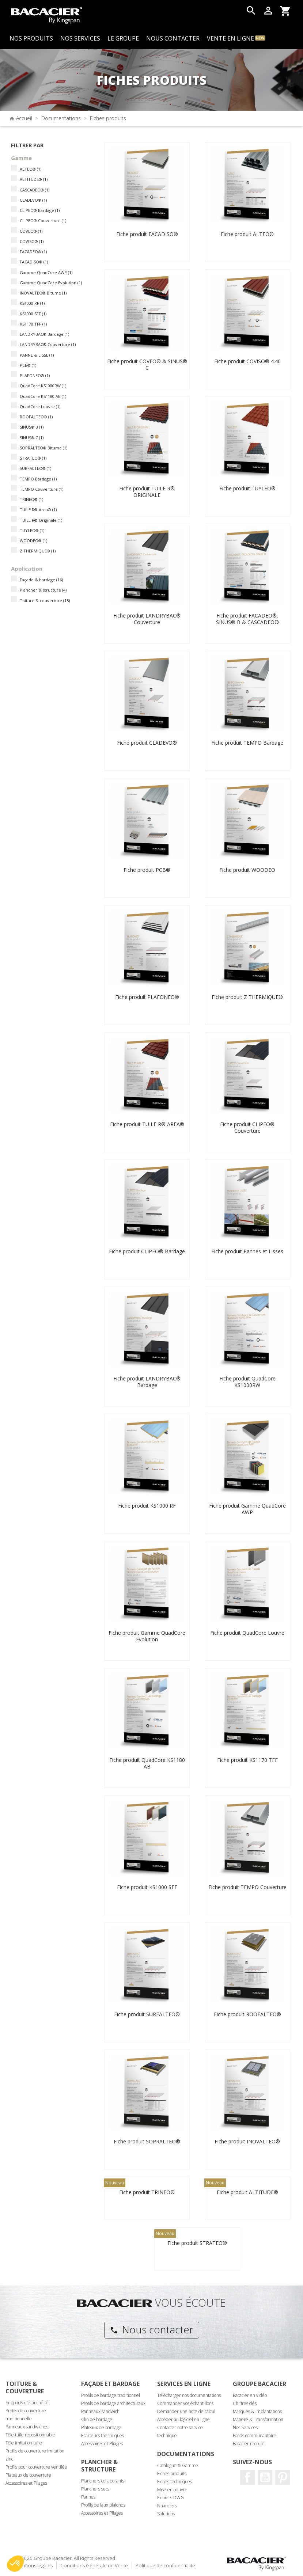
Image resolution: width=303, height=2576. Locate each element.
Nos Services (245, 2427)
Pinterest (282, 2477)
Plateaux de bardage (101, 2427)
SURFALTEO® (35, 468)
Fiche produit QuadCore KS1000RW (247, 1381)
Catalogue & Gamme (177, 2465)
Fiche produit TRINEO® (147, 2192)
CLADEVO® (33, 200)
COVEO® (31, 231)
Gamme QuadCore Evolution (51, 282)
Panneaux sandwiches (26, 2427)
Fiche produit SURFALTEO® (147, 2014)
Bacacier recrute (249, 2443)
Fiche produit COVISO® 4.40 (247, 361)
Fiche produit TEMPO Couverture (247, 1887)
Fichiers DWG (170, 2498)
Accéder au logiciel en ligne (183, 2419)
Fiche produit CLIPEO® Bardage (147, 1251)
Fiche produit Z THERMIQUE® (247, 996)
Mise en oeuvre (172, 2489)
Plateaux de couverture (28, 2475)
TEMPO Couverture (41, 489)
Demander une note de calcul (186, 2411)
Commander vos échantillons (185, 2403)
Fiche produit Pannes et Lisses (247, 1251)
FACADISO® (34, 262)
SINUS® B (31, 427)
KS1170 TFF (33, 324)
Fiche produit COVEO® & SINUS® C (147, 364)
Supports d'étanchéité (27, 2403)
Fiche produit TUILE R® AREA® (147, 1124)
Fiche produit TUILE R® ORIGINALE (147, 491)
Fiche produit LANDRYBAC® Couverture (147, 619)
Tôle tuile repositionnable (30, 2435)
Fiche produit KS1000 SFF (147, 1887)
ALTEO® (30, 169)
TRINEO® (31, 499)
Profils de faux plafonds (103, 2505)
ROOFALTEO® (36, 416)
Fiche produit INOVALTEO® (247, 2141)
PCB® (28, 365)
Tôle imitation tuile (23, 2443)
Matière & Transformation (258, 2419)
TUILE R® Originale (41, 520)
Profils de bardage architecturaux (113, 2403)
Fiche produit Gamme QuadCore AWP (247, 1509)
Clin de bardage (96, 2419)
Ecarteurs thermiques (102, 2435)
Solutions (166, 2514)
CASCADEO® (34, 190)
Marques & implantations (257, 2411)
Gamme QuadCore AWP (46, 272)
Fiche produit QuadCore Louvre (247, 1632)
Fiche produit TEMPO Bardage (247, 742)
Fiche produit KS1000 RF (147, 1505)
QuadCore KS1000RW (43, 385)
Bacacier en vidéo (250, 2395)
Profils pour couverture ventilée (36, 2467)
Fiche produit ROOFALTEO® (247, 2014)
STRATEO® (33, 458)
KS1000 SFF (33, 313)
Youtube (265, 2477)
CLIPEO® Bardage (40, 210)
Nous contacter (151, 2329)
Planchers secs (95, 2489)
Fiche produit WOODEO (247, 869)
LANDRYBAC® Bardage (44, 334)
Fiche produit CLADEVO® (147, 742)
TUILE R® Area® (38, 509)
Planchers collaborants (102, 2481)
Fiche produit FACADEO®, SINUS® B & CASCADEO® (247, 619)
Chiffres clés (245, 2403)
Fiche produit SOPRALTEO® (147, 2141)
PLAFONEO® (35, 375)
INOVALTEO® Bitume (43, 293)
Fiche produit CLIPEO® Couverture (247, 1127)
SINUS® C (31, 437)
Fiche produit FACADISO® (147, 234)
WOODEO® (33, 540)
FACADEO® (33, 251)
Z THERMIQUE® (38, 551)
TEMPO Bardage (38, 479)
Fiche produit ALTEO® (247, 234)
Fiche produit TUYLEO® (247, 488)
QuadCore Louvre (40, 406)
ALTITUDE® (34, 179)
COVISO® (31, 241)
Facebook (247, 2477)
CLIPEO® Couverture (43, 220)
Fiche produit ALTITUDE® (247, 2192)
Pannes (88, 2497)
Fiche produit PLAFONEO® (147, 996)
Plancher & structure (43, 590)
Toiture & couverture (45, 600)
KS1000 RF (32, 303)
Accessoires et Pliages (26, 2483)
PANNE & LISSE (37, 355)
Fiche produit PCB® (147, 869)
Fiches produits (171, 2473)
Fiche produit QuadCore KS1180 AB (147, 1763)
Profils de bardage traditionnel (110, 2395)
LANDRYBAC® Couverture (48, 344)
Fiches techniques (174, 2481)
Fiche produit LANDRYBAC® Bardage (147, 1381)
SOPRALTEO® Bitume (43, 448)
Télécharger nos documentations (189, 2395)
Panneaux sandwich (100, 2411)
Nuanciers (167, 2506)
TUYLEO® (32, 530)
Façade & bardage (41, 579)
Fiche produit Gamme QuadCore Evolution (147, 1636)
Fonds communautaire (254, 2435)
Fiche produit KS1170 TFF (247, 1759)
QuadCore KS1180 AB (43, 396)
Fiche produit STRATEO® (197, 2242)
